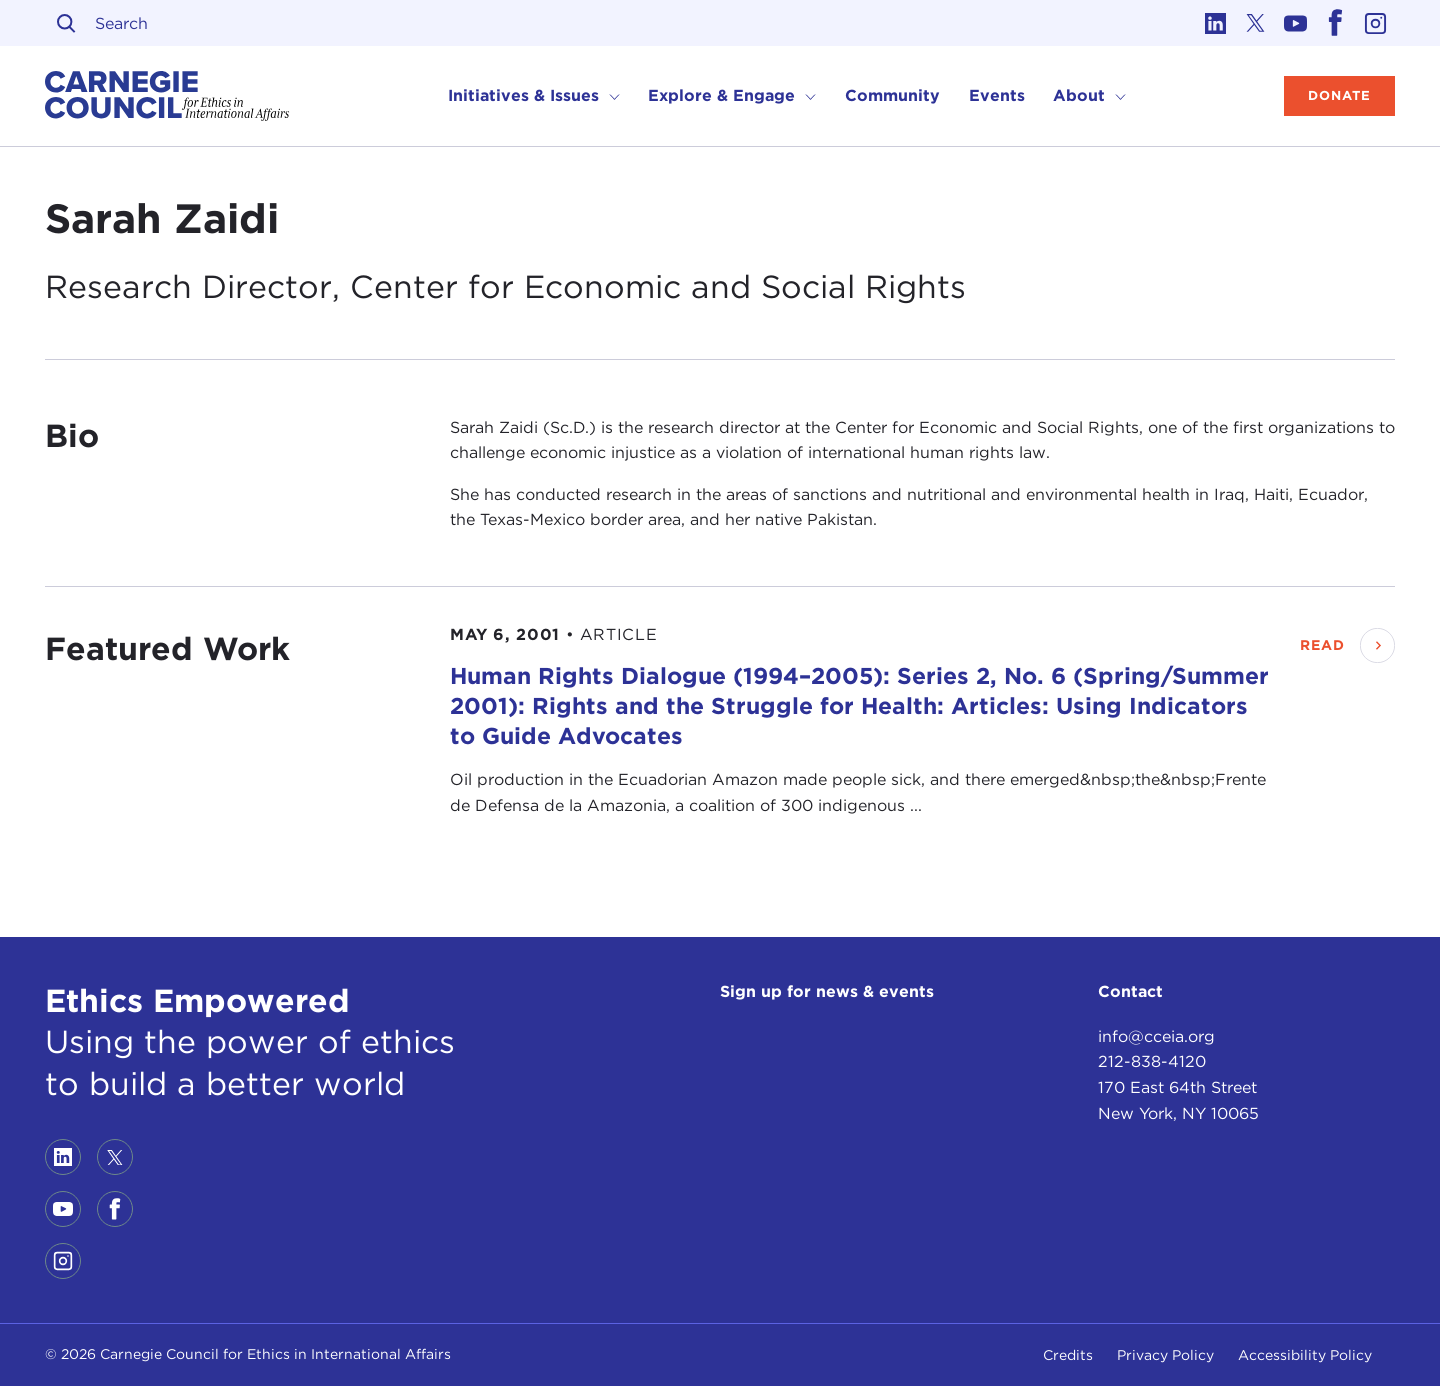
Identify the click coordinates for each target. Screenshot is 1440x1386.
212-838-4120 (1152, 1061)
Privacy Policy (1165, 1355)
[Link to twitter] (1255, 23)
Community (892, 95)
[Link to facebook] (1335, 23)
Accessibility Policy (1305, 1355)
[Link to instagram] (1375, 23)
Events (997, 95)
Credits (1068, 1355)
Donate (1339, 95)
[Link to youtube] (1295, 23)
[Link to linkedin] (1215, 23)
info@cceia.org (1156, 1036)
